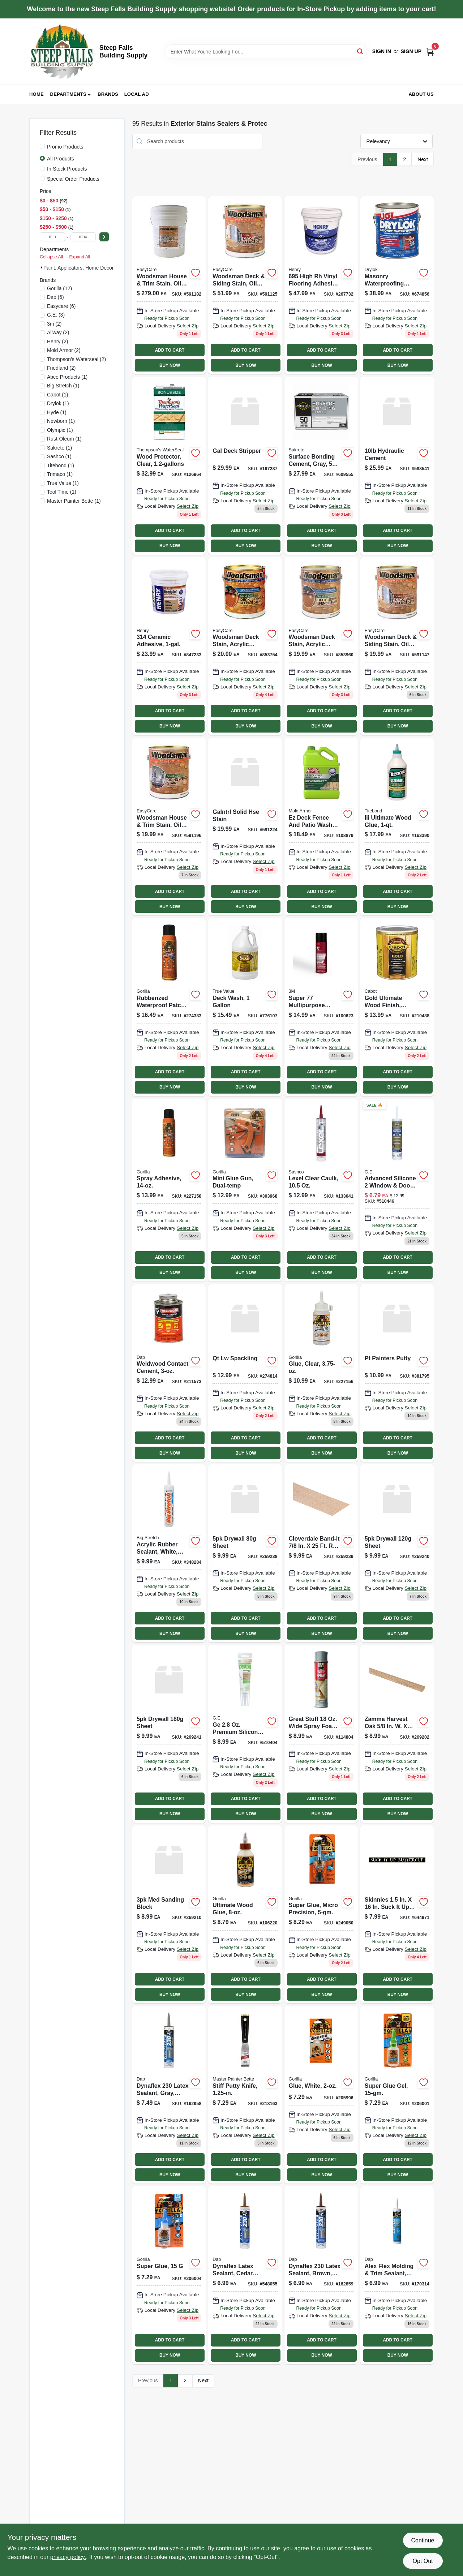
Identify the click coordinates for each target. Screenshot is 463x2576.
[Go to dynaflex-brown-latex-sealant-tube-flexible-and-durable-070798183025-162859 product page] (321, 2275)
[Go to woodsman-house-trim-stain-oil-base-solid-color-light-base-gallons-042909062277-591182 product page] (169, 285)
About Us (421, 94)
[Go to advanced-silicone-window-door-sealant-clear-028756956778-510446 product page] (397, 1190)
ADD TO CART (170, 350)
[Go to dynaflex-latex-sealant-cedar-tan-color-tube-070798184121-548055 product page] (245, 2275)
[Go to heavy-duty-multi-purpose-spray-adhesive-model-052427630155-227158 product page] (169, 1190)
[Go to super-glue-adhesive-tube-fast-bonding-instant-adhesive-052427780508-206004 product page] (169, 2275)
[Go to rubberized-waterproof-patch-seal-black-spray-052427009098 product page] (169, 1007)
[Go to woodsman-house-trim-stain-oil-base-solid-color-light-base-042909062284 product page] (169, 826)
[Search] (360, 51)
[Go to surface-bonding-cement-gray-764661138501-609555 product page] (321, 465)
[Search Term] (266, 51)
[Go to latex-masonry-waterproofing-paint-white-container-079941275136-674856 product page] (397, 285)
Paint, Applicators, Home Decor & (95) (86, 268)
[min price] (52, 236)
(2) (54, 324)
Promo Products (65, 147)
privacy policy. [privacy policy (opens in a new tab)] (68, 2557)
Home (36, 94)
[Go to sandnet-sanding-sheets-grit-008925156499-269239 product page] (321, 1553)
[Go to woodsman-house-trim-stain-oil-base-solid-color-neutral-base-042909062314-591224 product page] (245, 826)
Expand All (79, 256)
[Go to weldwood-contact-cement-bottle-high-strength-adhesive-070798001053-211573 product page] (169, 1373)
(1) (67, 377)
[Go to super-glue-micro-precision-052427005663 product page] (321, 1914)
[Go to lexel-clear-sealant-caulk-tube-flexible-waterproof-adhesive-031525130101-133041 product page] (321, 1190)
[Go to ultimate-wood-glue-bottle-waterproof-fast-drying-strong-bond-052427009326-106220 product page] (245, 1914)
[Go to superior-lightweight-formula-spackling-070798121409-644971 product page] (397, 1914)
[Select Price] (104, 236)
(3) (56, 315)
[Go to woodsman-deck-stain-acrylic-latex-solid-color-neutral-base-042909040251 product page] (321, 646)
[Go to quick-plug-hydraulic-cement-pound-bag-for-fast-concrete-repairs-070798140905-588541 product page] (397, 465)
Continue (422, 2540)
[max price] (83, 236)
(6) (55, 297)
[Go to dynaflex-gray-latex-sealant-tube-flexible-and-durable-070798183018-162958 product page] (169, 2095)
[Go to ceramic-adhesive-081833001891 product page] (169, 646)
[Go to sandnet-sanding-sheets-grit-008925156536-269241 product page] (169, 1733)
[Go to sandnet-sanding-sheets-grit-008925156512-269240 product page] (397, 1553)
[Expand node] (41, 267)
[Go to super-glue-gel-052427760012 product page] (397, 2095)
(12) (59, 288)
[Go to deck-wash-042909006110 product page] (245, 1007)
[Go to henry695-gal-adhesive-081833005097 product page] (321, 285)
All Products (60, 158)
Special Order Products (73, 179)
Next (422, 159)
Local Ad (136, 94)
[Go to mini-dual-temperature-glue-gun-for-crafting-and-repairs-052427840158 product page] (245, 1190)
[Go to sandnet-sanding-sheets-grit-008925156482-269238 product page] (245, 1553)
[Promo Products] (42, 146)
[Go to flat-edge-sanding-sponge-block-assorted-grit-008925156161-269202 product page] (397, 1733)
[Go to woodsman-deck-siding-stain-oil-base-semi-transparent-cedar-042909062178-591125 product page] (245, 285)
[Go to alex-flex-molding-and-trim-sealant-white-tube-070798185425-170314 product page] (397, 2275)
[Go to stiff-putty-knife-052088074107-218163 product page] (245, 2095)
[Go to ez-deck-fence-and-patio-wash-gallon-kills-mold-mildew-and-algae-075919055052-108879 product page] (321, 826)
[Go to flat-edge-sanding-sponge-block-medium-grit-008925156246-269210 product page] (169, 1914)
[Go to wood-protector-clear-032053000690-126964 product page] (169, 465)
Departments (68, 94)
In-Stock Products (67, 169)
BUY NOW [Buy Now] (169, 365)
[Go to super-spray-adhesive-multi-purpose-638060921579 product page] (321, 1007)
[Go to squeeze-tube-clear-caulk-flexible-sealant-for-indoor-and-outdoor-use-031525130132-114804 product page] (321, 1733)
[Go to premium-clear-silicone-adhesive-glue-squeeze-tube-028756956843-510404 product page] (245, 1733)
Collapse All (51, 256)
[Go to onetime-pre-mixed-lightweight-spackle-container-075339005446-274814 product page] (245, 1373)
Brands (108, 94)
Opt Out (422, 2561)
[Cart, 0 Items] (430, 51)
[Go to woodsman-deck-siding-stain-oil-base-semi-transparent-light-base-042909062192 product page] (397, 646)
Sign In (381, 51)
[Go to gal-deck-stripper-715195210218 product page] (245, 465)
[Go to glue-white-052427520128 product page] (321, 2095)
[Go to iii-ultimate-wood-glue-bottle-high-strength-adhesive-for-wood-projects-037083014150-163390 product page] (397, 826)
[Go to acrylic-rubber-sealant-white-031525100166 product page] (169, 1553)
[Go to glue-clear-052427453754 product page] (321, 1373)
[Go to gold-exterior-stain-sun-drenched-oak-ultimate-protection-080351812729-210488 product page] (397, 1007)
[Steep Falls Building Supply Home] (61, 51)
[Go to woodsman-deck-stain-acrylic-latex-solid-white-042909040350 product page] (245, 646)
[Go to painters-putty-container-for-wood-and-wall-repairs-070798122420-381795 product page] (397, 1373)
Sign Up (410, 51)
